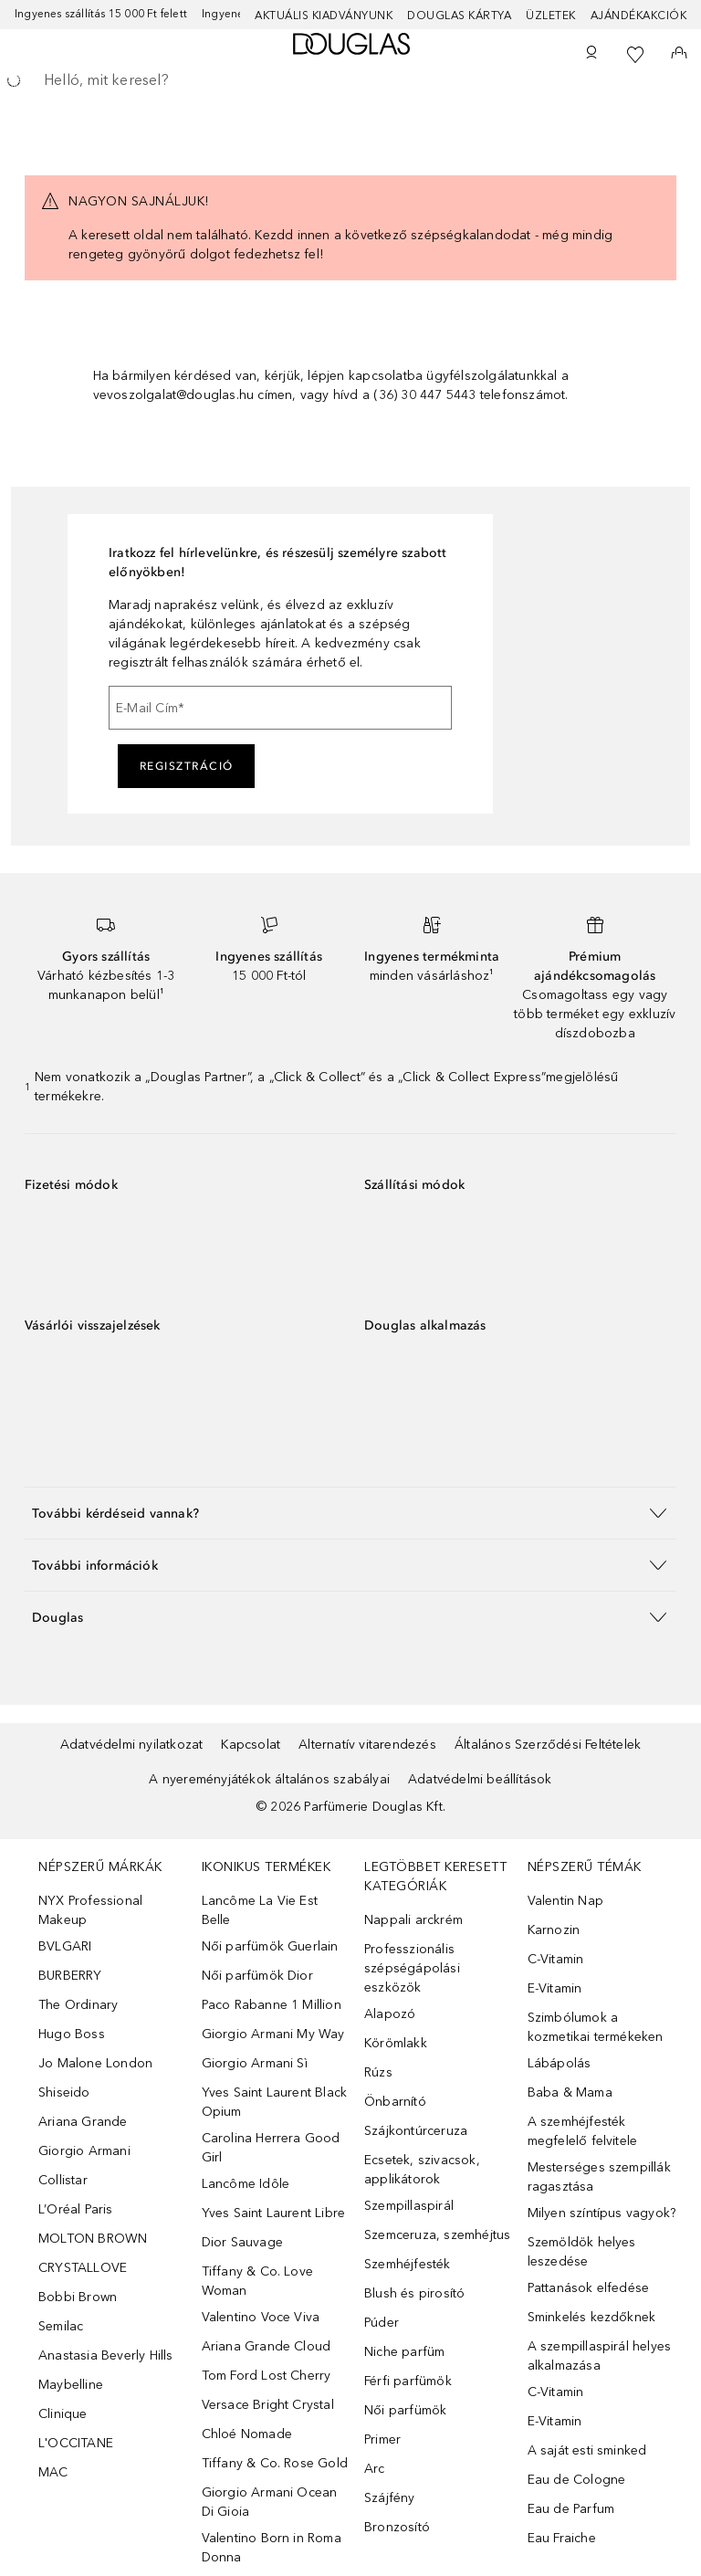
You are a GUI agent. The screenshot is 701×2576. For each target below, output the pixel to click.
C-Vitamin (556, 1959)
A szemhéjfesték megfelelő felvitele (583, 2131)
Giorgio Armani (84, 2151)
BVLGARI (64, 1946)
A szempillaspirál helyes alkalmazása (600, 2356)
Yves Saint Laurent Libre (274, 2213)
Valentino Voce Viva (261, 2317)
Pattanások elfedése (589, 2288)
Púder (381, 2322)
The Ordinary (78, 2005)
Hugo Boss (71, 2034)
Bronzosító (397, 2527)
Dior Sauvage (242, 2242)
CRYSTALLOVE (82, 2268)
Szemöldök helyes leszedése (582, 2251)
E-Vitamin (555, 1988)
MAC (53, 2472)
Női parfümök (405, 2410)
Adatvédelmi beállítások (480, 1779)
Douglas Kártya (459, 15)
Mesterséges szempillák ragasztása (599, 2177)
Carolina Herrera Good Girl (271, 2147)
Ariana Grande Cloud (266, 2346)
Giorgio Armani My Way (273, 2034)
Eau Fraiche (562, 2538)
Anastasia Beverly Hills (105, 2355)
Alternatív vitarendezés (367, 1744)
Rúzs (378, 2072)
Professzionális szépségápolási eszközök (412, 1968)
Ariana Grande (83, 2121)
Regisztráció (187, 766)
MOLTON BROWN (92, 2238)
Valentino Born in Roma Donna (271, 2547)
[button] (350, 1513)
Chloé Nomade (247, 2434)
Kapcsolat (250, 1744)
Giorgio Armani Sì (255, 2063)
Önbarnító (395, 2101)
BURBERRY (70, 1975)
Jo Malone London (95, 2063)
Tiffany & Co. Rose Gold (275, 2463)
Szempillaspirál (409, 2205)
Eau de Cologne (577, 2479)
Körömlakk (395, 2043)
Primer (382, 2439)
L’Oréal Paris (75, 2209)
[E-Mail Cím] (280, 708)
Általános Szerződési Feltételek (548, 1744)
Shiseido (64, 2092)
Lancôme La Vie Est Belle (260, 1910)
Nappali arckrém (413, 1920)
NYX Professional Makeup (90, 1910)
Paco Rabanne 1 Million (271, 2005)
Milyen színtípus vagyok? (602, 2213)
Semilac (60, 2326)
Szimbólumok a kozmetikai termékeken (596, 2027)
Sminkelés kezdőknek (592, 2317)
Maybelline (70, 2384)
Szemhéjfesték (407, 2264)
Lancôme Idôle (246, 2184)
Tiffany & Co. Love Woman (258, 2281)
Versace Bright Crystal (268, 2405)
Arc (374, 2468)
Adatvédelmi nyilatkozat (132, 1744)
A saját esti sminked (587, 2450)
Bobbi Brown (77, 2297)
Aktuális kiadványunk (323, 15)
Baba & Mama (570, 2092)
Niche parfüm (404, 2352)
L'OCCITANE (75, 2443)
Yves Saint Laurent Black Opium (275, 2102)
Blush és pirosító (414, 2293)
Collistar (63, 2180)
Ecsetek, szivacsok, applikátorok (422, 2169)
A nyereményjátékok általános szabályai (269, 1779)
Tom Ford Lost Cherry (266, 2375)
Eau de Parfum (571, 2509)
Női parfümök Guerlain (270, 1946)
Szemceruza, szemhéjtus (437, 2235)
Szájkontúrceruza (415, 2131)
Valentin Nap (565, 1900)
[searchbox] (350, 80)
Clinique (63, 2414)
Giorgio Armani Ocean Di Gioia (270, 2502)
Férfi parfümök (408, 2381)
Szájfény (389, 2498)
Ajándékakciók (639, 15)
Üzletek (551, 15)
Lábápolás (559, 2063)
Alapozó (389, 2014)
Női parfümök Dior (257, 1975)
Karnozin (554, 1930)
